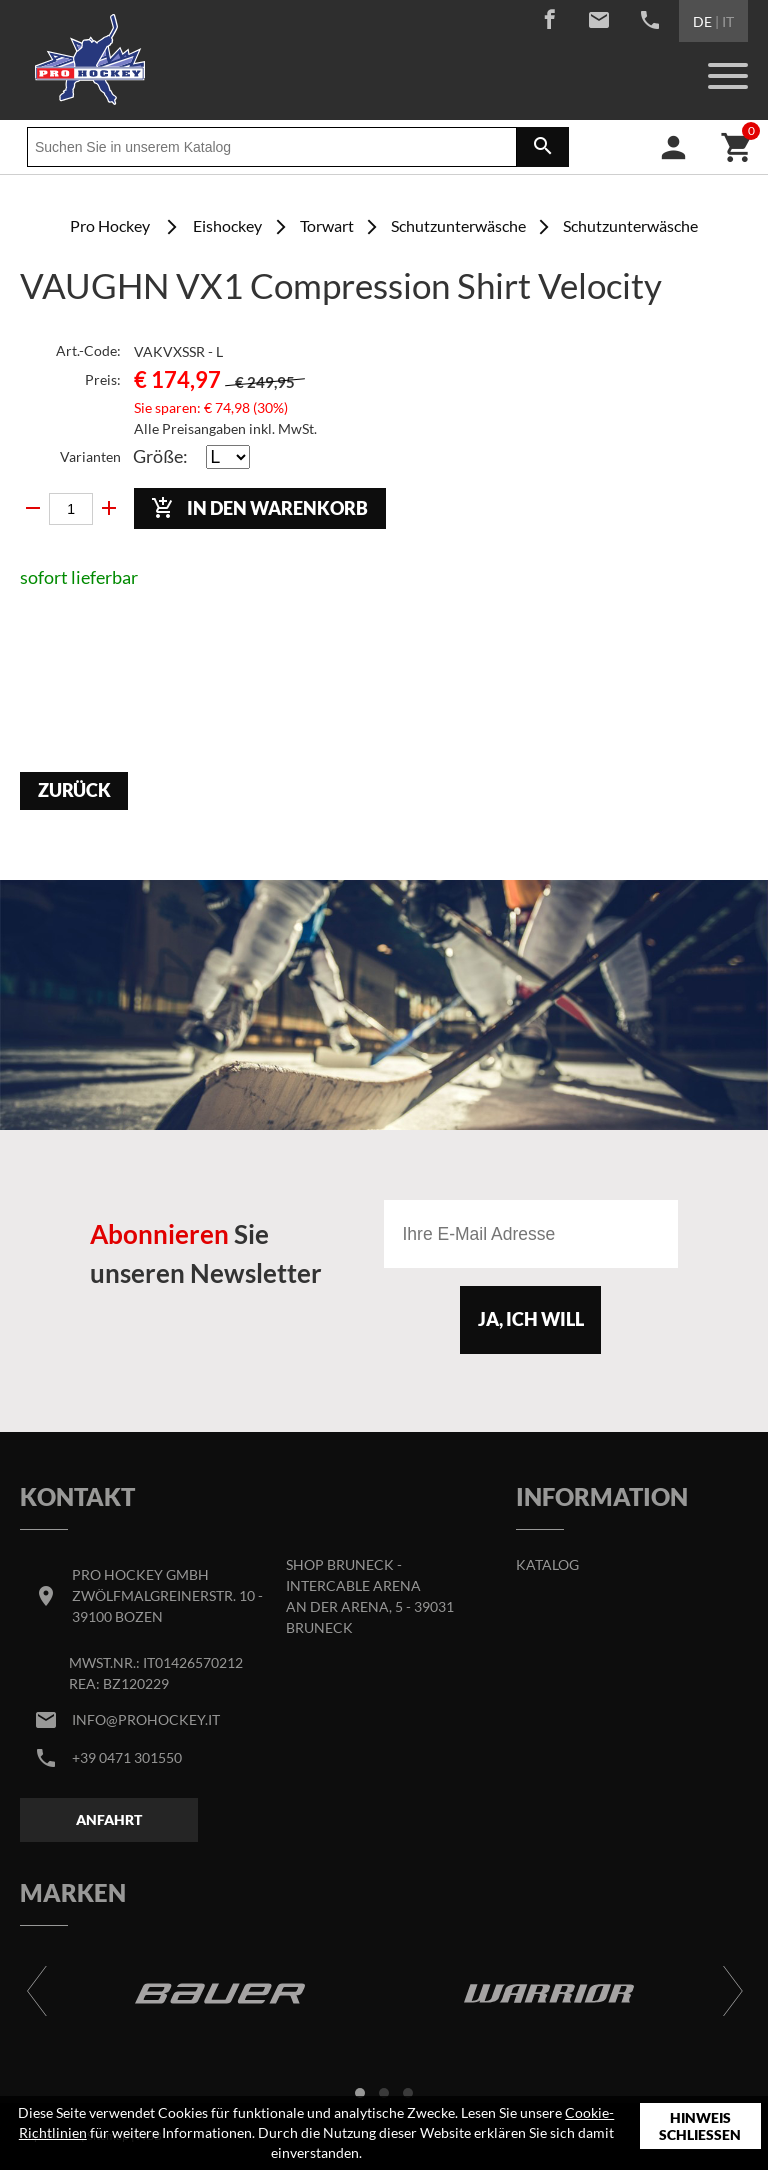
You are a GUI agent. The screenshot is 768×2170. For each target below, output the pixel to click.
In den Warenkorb (259, 508)
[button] (360, 2093)
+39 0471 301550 (127, 1757)
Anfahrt (109, 1819)
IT (728, 21)
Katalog (547, 1564)
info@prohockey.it (146, 1719)
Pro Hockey (110, 225)
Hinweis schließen (700, 2126)
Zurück (74, 790)
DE (702, 21)
